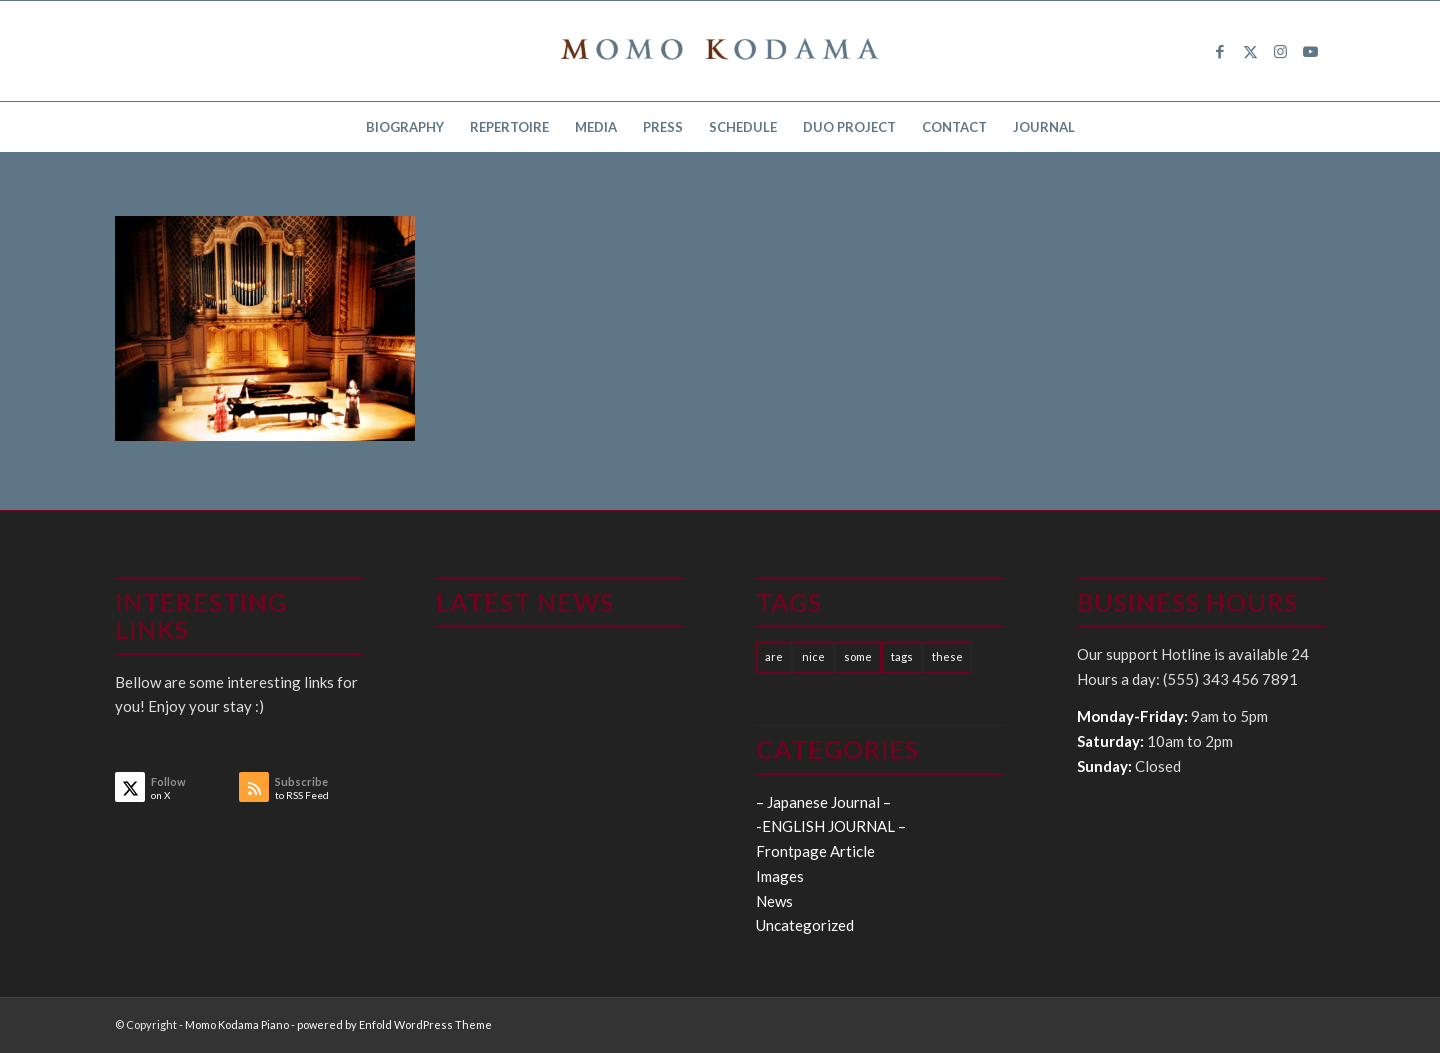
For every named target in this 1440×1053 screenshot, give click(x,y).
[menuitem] (405, 127)
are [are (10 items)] (774, 656)
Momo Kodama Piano (237, 1024)
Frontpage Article (815, 851)
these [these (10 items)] (947, 656)
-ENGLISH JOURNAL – (831, 826)
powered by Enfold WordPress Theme (394, 1024)
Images (780, 876)
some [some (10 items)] (858, 656)
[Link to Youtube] (1310, 51)
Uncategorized (805, 925)
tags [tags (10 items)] (902, 656)
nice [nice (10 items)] (813, 656)
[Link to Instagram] (1280, 51)
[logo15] (720, 51)
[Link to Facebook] (1220, 51)
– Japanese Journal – (823, 802)
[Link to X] (1250, 51)
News (774, 901)
